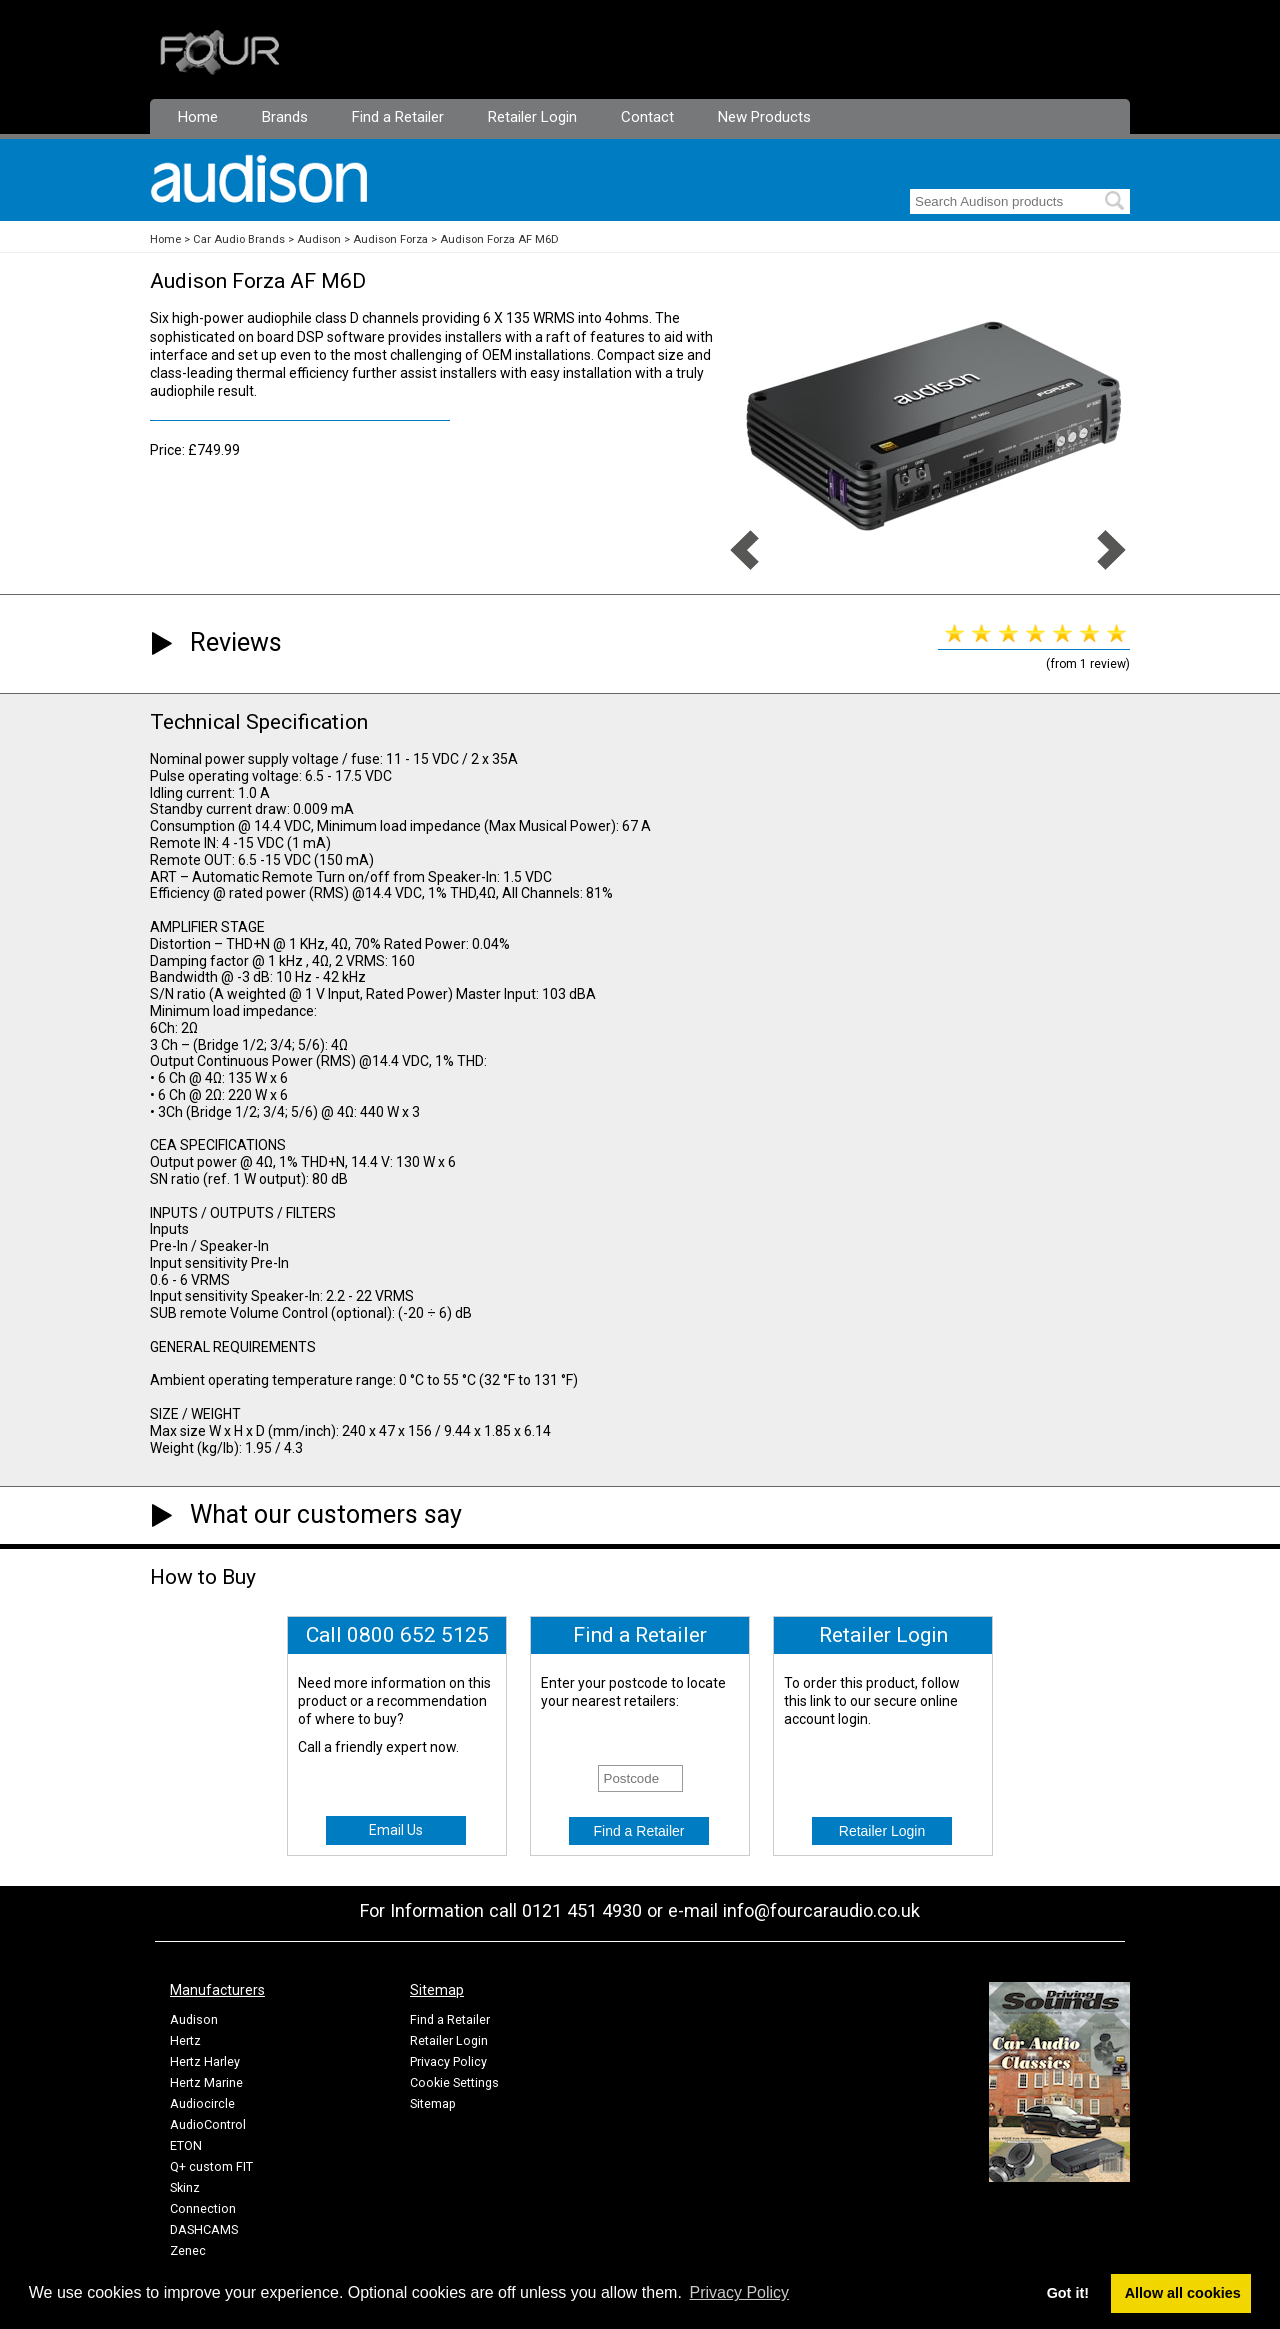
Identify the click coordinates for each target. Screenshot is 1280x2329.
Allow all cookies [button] (1183, 2293)
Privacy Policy (448, 2061)
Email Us (396, 1830)
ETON (186, 2145)
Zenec (188, 2250)
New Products (764, 117)
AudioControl (208, 2124)
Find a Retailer (398, 117)
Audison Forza (390, 239)
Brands (285, 117)
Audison (319, 239)
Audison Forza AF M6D (499, 239)
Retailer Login (532, 117)
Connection (203, 2208)
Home (198, 117)
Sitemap (433, 2103)
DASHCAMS (204, 2229)
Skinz (185, 2187)
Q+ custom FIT (211, 2166)
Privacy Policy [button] (740, 2292)
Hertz (185, 2040)
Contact (647, 117)
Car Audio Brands (239, 239)
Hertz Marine (206, 2082)
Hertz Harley (205, 2061)
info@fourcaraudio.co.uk (821, 1910)
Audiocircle (202, 2103)
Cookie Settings (454, 2082)
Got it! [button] (1068, 2293)
